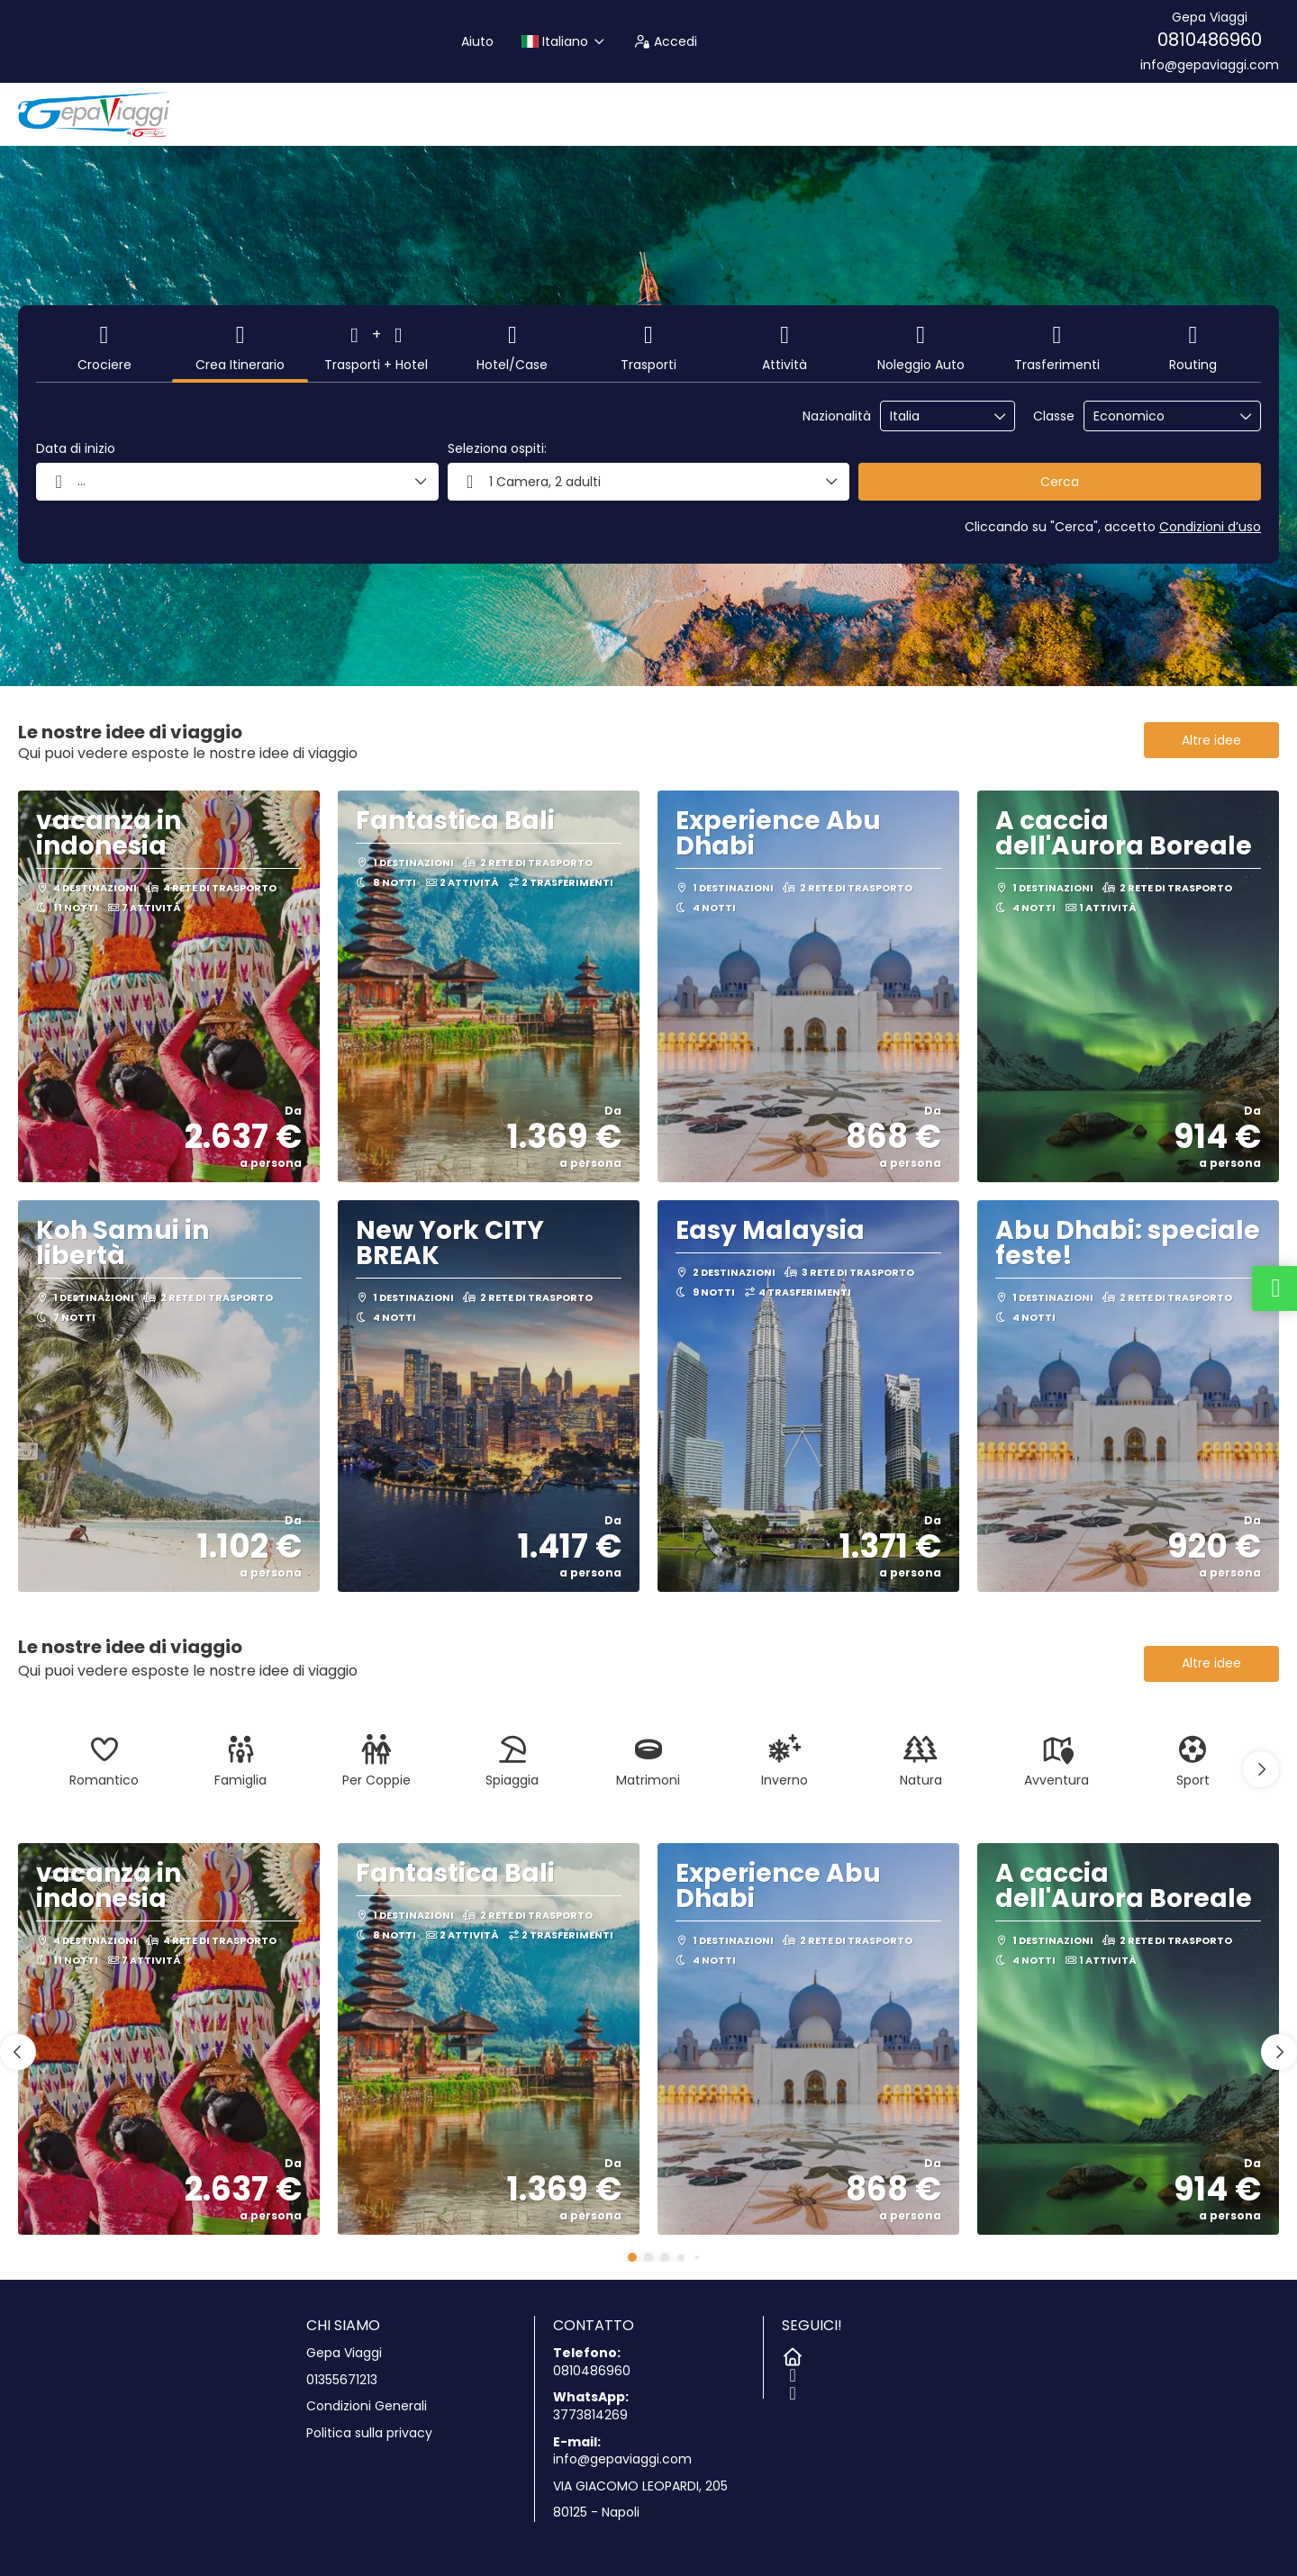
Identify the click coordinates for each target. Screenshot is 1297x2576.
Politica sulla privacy (369, 2433)
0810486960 (1209, 39)
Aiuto (477, 41)
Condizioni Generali (366, 2406)
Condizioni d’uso (1210, 527)
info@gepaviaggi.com (1209, 65)
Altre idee (1211, 740)
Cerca (1059, 482)
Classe (1054, 416)
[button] (649, 482)
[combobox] (935, 416)
